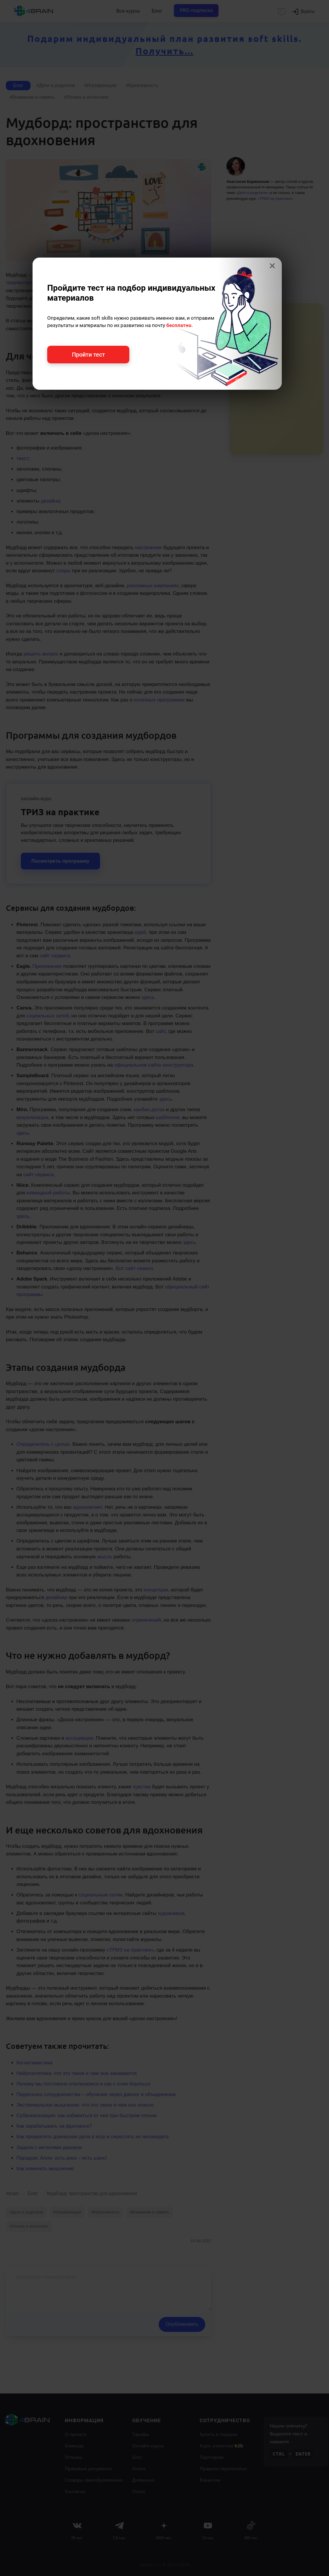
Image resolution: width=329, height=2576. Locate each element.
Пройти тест (88, 354)
